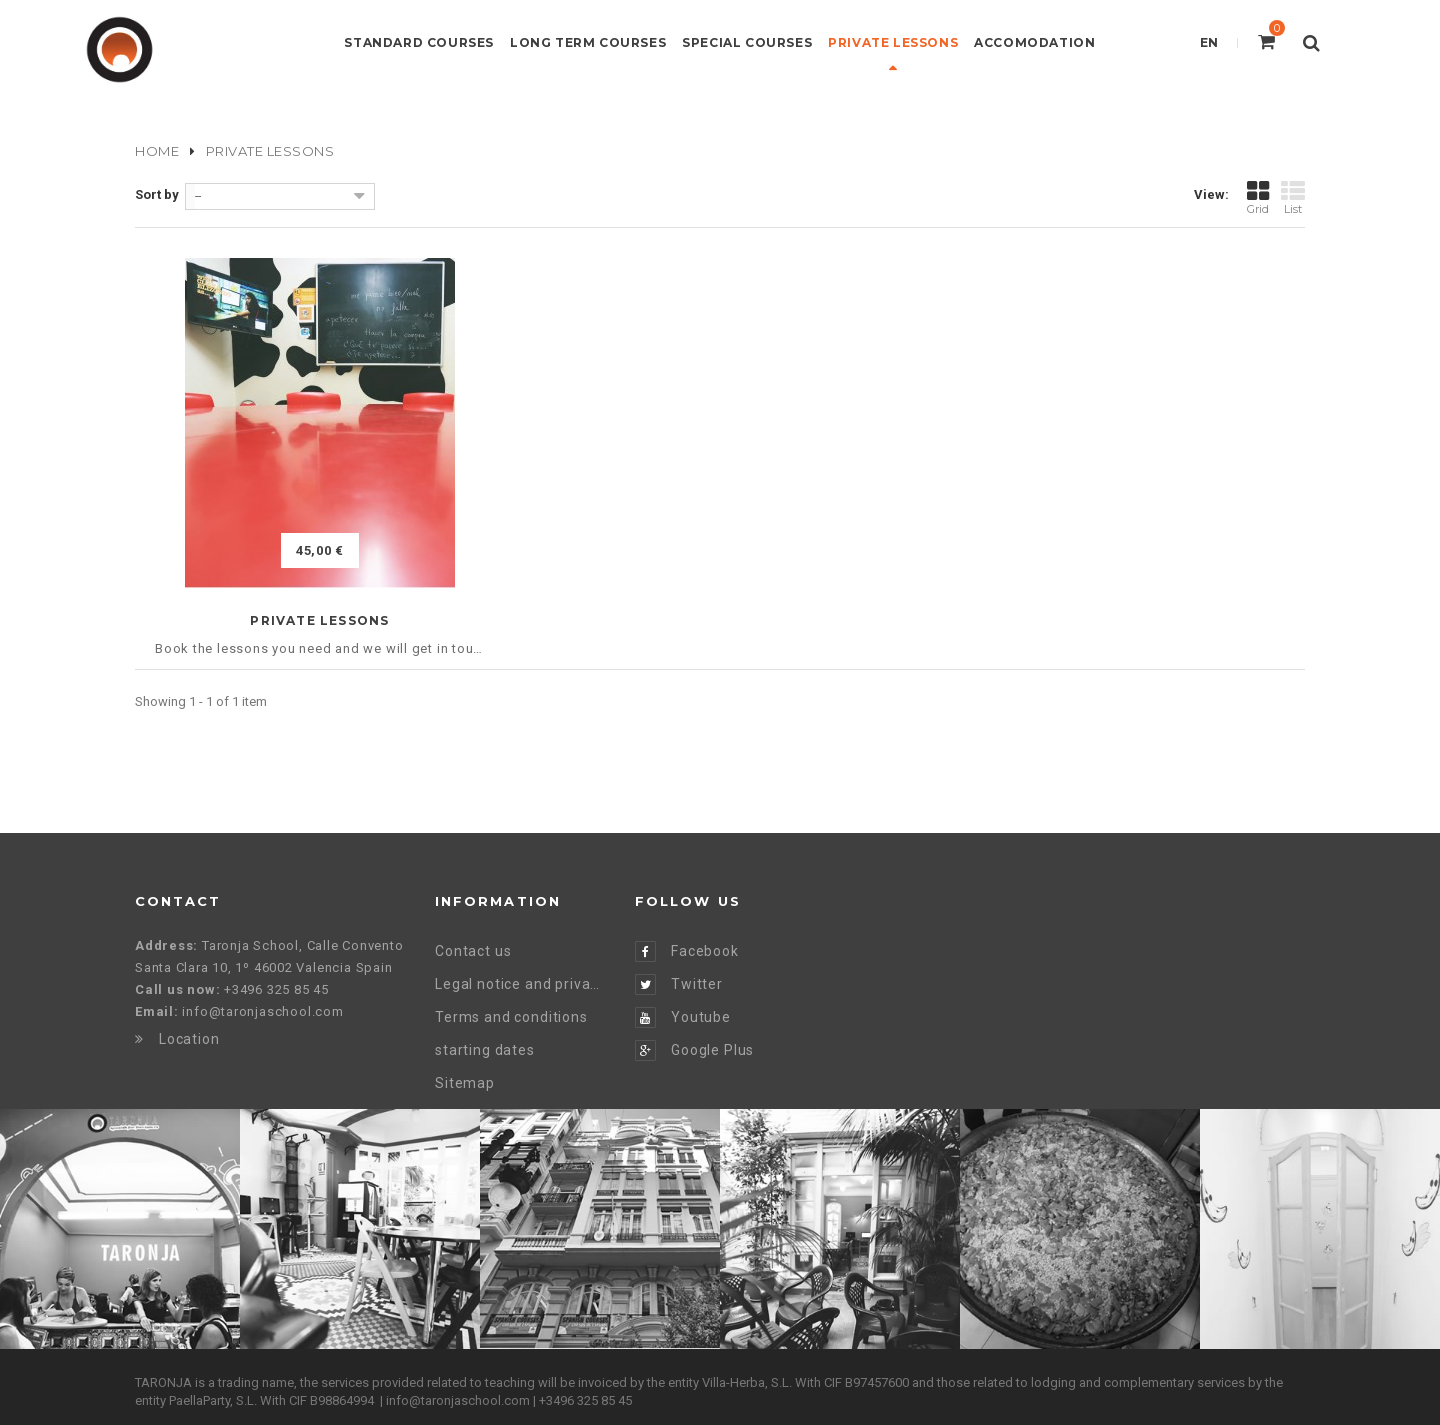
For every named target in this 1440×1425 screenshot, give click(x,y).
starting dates (485, 1050)
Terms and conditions (511, 1017)
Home (157, 151)
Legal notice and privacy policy (520, 984)
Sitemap (465, 1083)
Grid (1258, 197)
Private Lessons (319, 620)
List (1293, 197)
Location (177, 1039)
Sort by (157, 194)
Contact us (473, 951)
